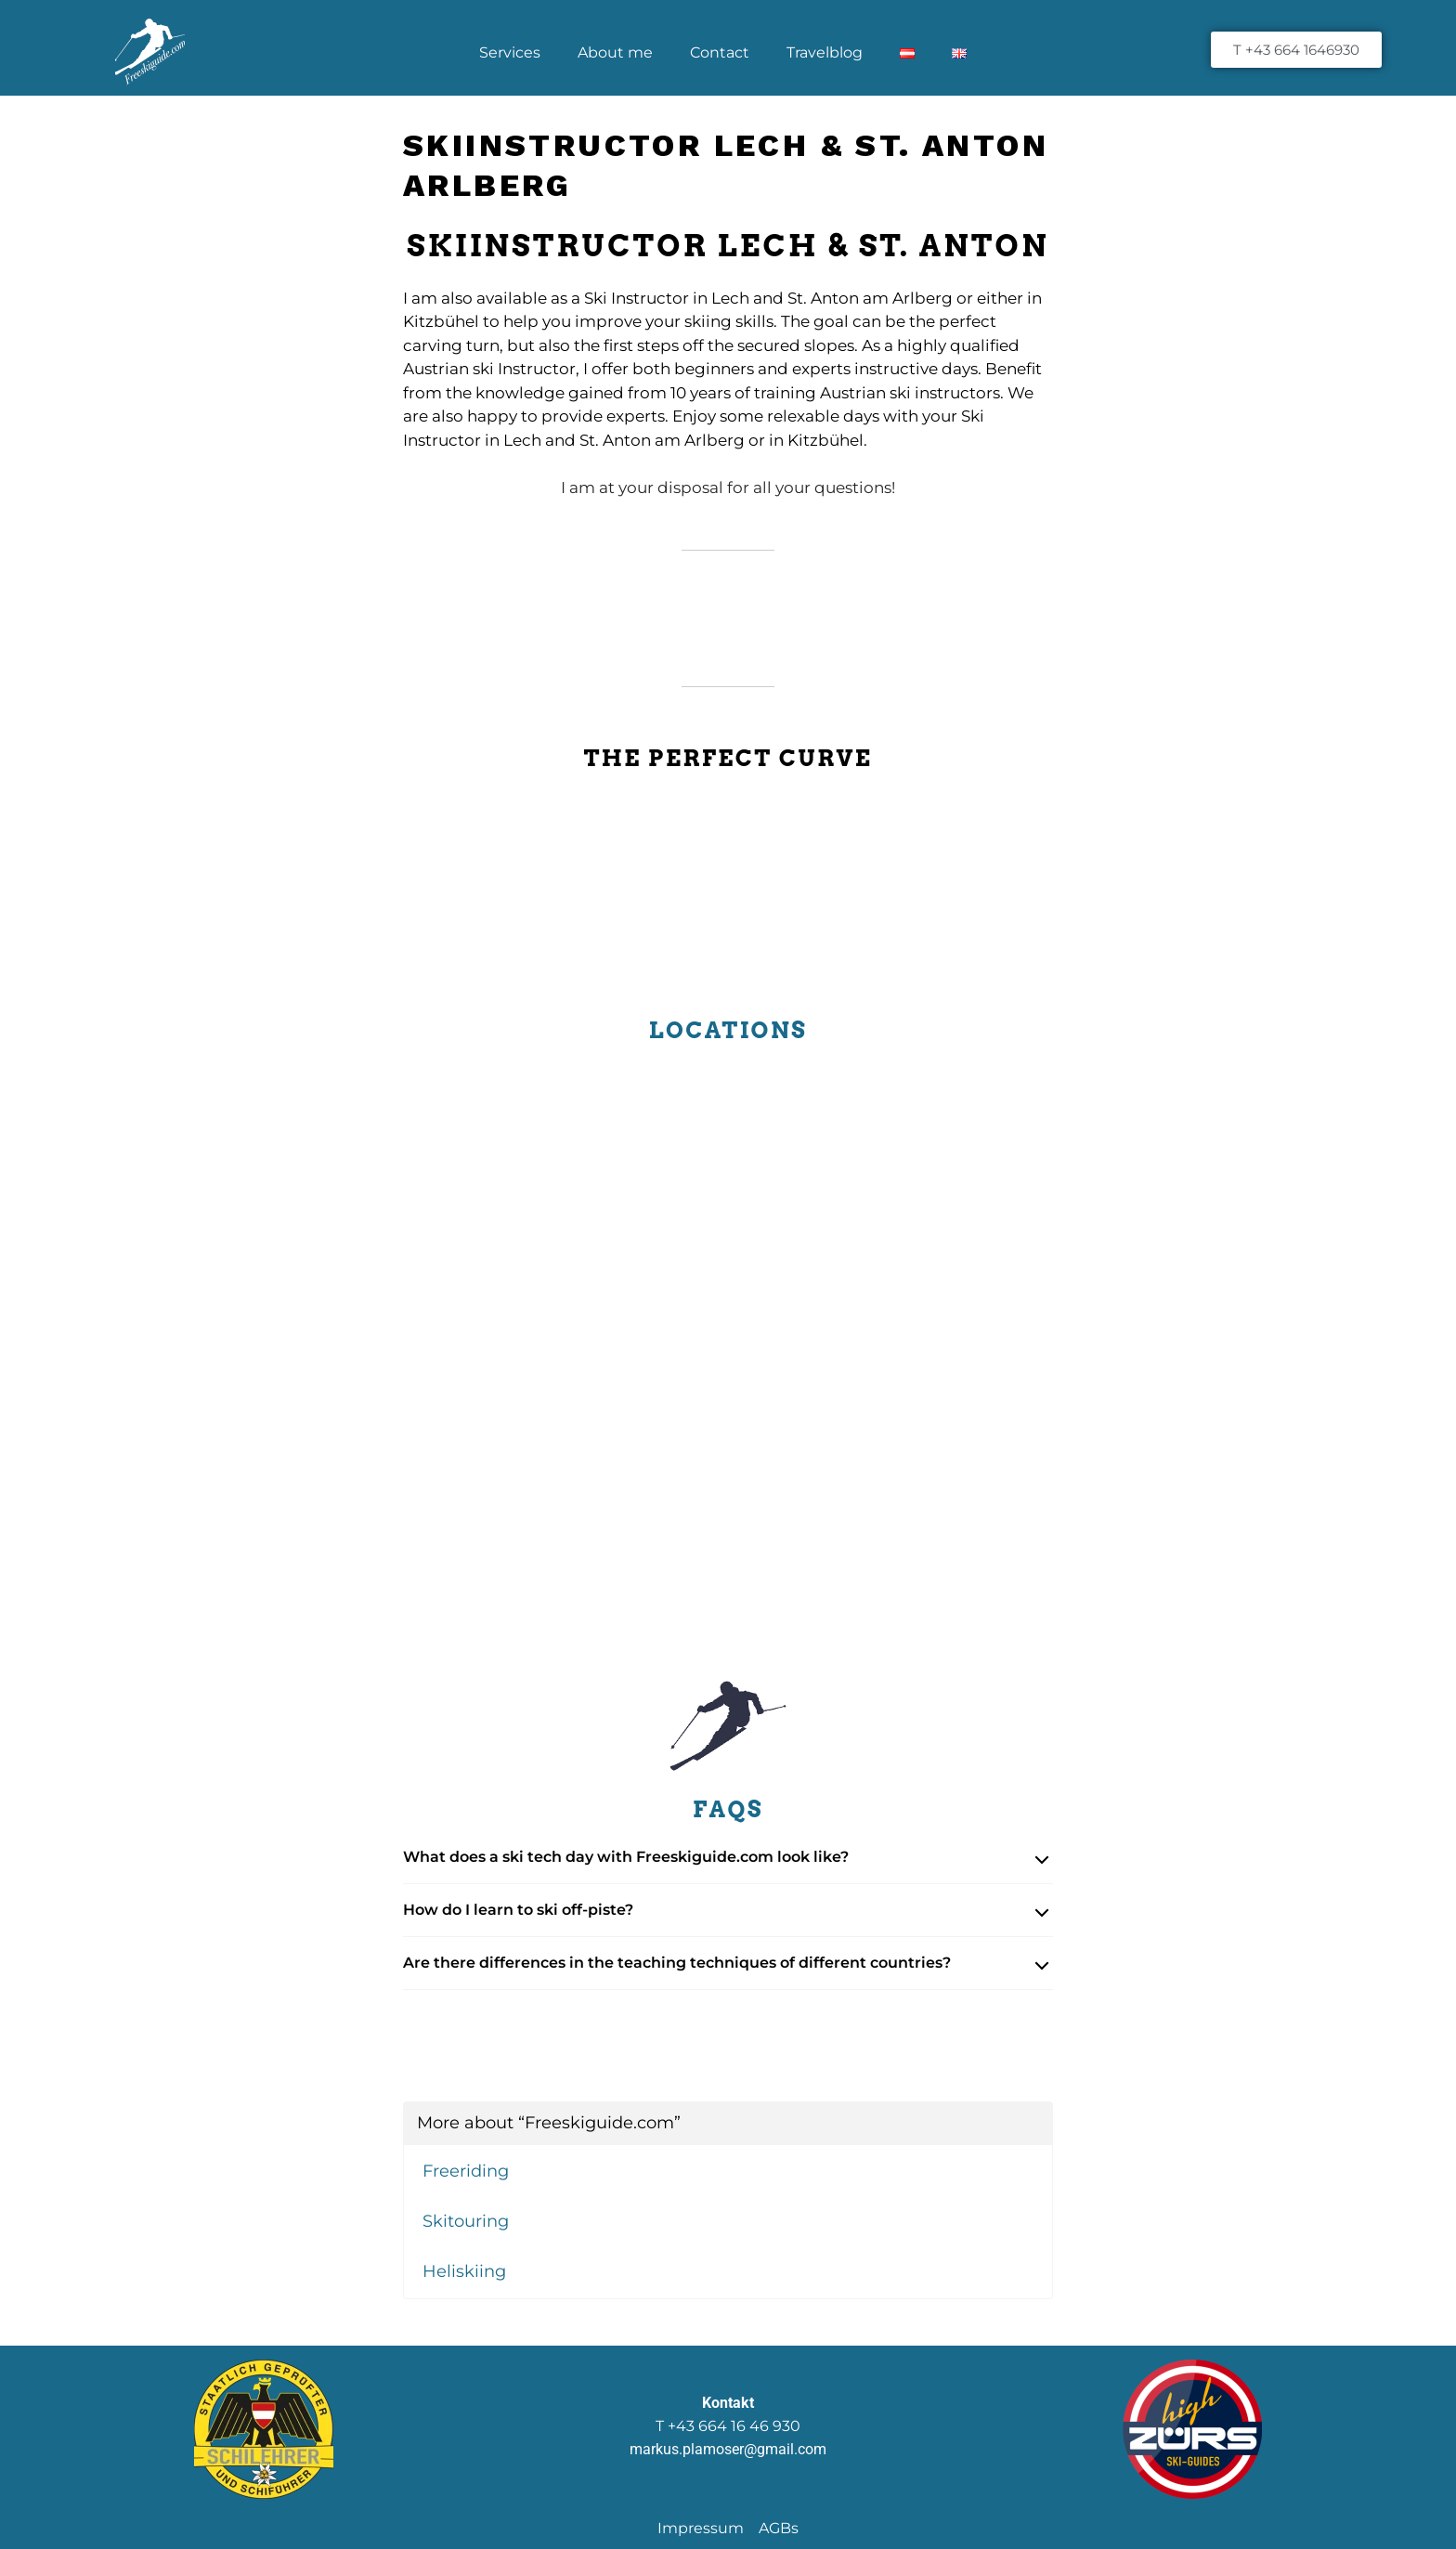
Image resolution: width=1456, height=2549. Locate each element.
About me (615, 52)
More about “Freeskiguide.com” (549, 2123)
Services (509, 52)
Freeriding (465, 2171)
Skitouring (465, 2221)
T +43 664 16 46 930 (728, 2426)
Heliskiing (464, 2271)
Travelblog (824, 52)
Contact (719, 52)
